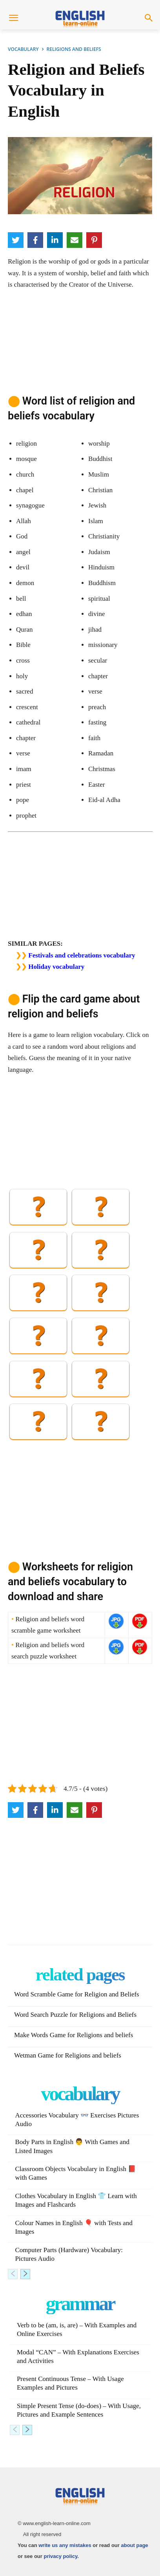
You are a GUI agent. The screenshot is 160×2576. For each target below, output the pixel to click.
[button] (149, 18)
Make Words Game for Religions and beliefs (73, 2035)
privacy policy (60, 2556)
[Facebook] (35, 240)
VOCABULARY (23, 49)
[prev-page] (13, 2274)
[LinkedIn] (55, 240)
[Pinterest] (94, 240)
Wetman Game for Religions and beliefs (67, 2055)
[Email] (74, 240)
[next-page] (25, 2274)
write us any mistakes (64, 2545)
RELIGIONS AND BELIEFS (74, 49)
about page (134, 2545)
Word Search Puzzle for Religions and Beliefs (75, 2014)
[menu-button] (13, 18)
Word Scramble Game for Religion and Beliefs (76, 1994)
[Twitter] (16, 240)
